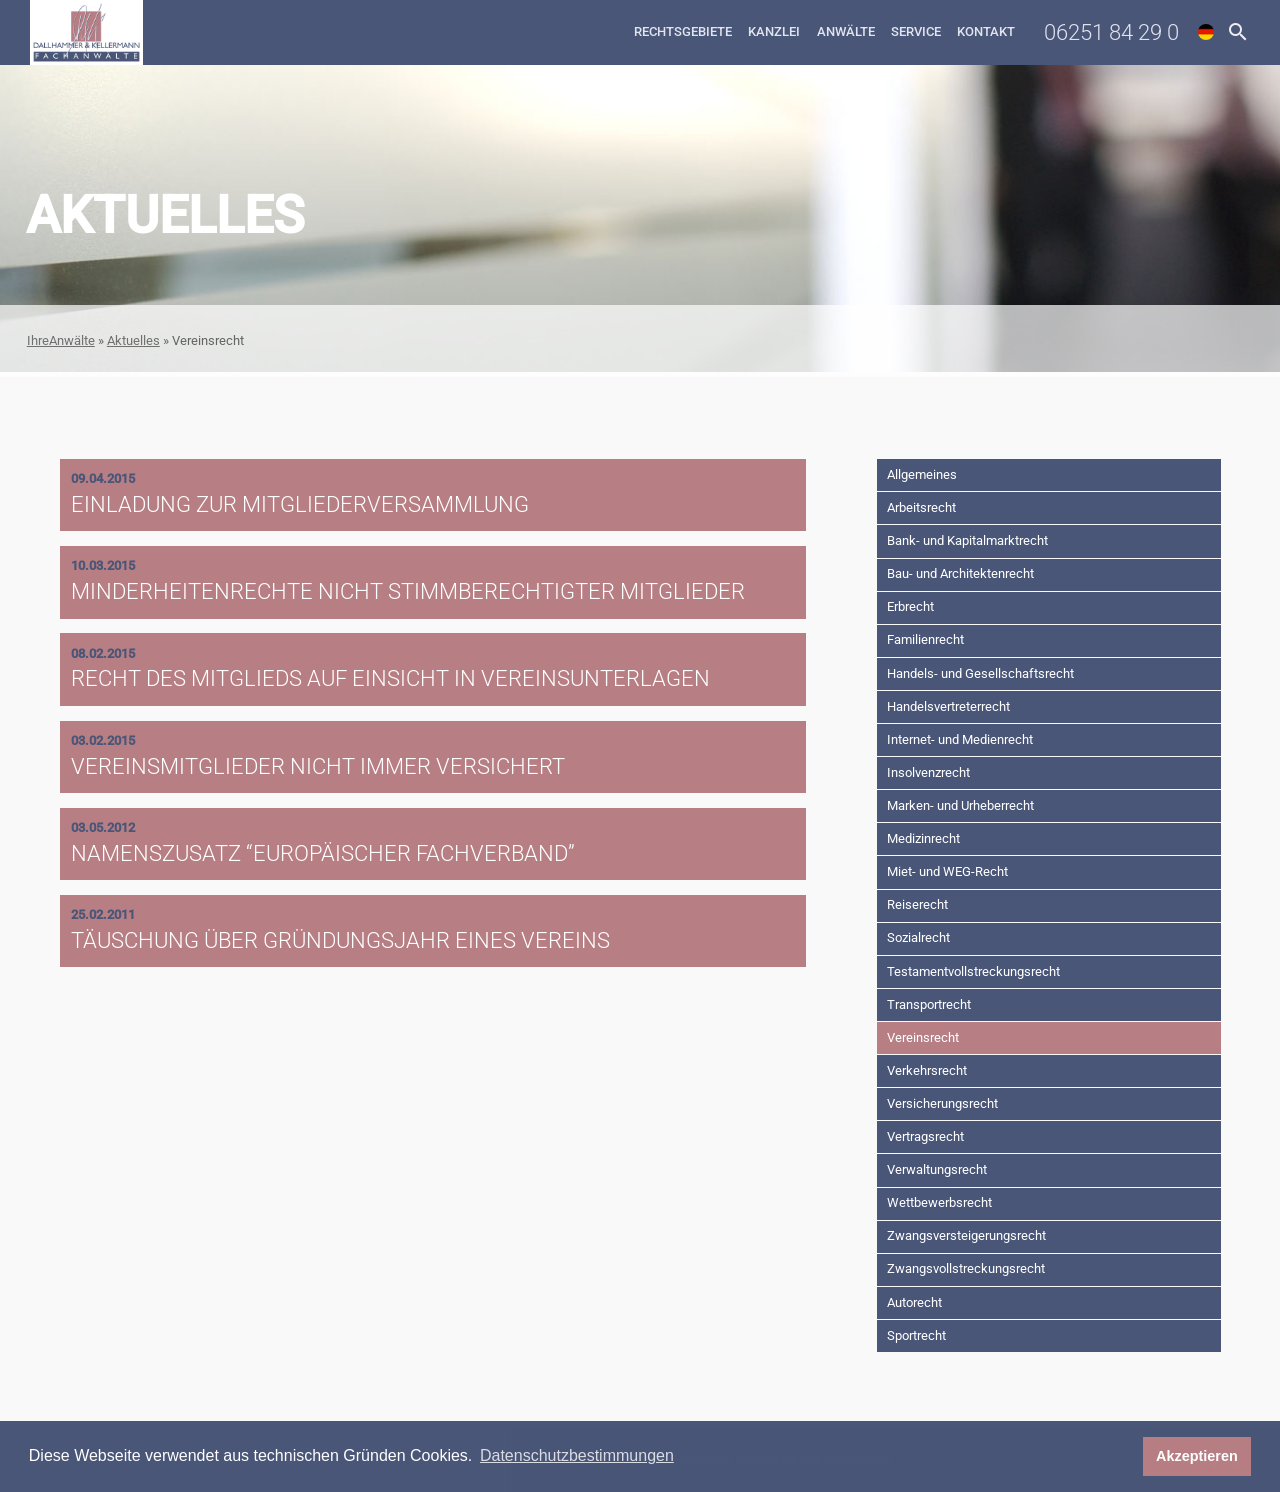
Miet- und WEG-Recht (947, 871)
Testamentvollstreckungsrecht (973, 971)
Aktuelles (133, 340)
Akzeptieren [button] (1197, 1456)
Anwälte (846, 31)
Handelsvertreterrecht (948, 706)
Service (916, 31)
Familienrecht (925, 639)
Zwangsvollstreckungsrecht (966, 1268)
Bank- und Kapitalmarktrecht (967, 540)
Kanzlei (774, 31)
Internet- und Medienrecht (960, 739)
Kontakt (986, 31)
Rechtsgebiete (683, 31)
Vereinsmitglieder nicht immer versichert (318, 766)
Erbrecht (910, 606)
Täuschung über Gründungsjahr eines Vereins (340, 940)
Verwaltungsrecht (937, 1169)
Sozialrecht (918, 937)
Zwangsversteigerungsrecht (966, 1235)
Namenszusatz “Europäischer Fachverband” (323, 853)
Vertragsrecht (925, 1136)
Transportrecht (929, 1004)
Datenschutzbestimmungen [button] (577, 1455)
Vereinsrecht (923, 1037)
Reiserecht (917, 904)
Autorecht (914, 1302)
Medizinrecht (923, 838)
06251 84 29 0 (1111, 32)
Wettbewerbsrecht (939, 1202)
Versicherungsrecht (942, 1103)
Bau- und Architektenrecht (960, 573)
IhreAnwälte (61, 340)
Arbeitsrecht (921, 507)
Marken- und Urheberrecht (960, 805)
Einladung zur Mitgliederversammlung (300, 504)
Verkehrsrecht (927, 1070)
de (1206, 32)
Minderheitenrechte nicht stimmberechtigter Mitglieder (408, 591)
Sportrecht (916, 1335)
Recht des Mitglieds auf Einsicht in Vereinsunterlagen (390, 678)
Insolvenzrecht (928, 772)
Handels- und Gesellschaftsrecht (980, 673)
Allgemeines (922, 474)
